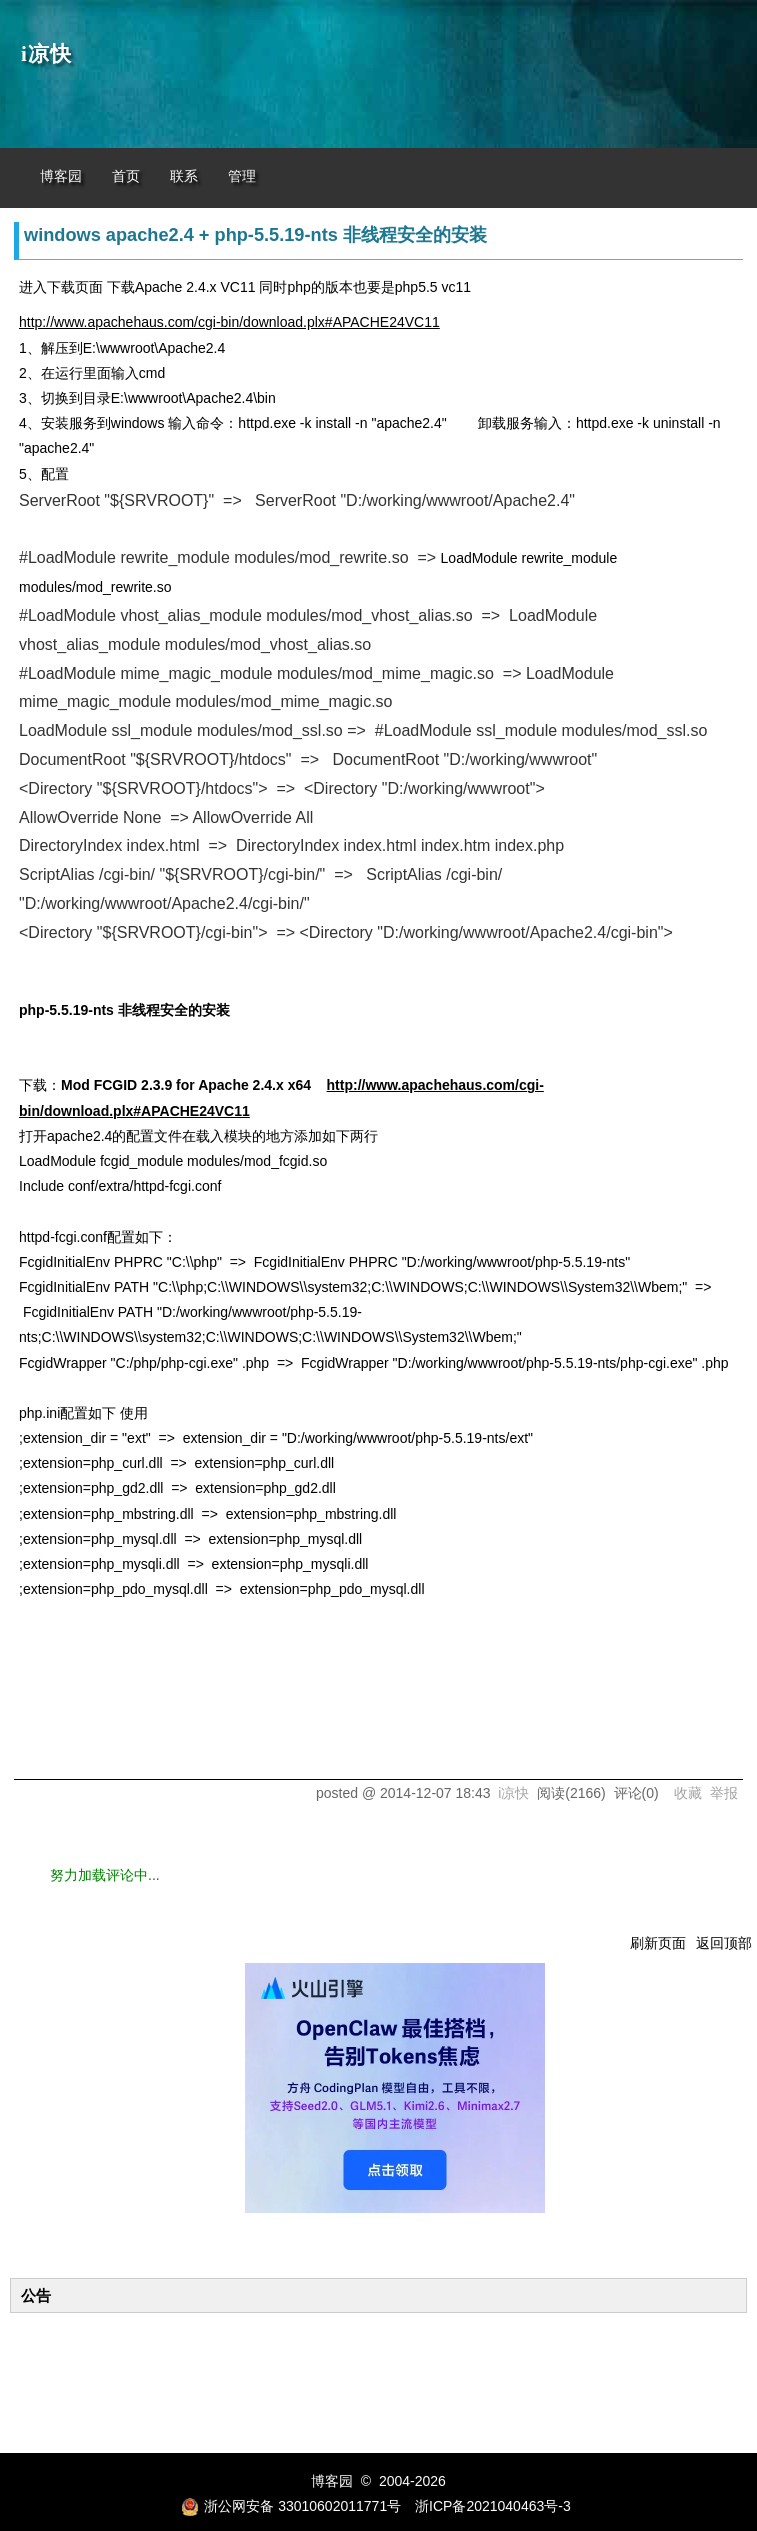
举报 (724, 1793)
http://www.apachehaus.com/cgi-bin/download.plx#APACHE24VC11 (229, 322)
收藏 (688, 1793)
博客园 (61, 176)
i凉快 (46, 54)
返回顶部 (724, 1943)
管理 (242, 176)
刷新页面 (658, 1943)
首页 (126, 176)
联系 (184, 176)
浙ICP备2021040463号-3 (493, 2506)
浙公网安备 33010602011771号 (291, 2506)
